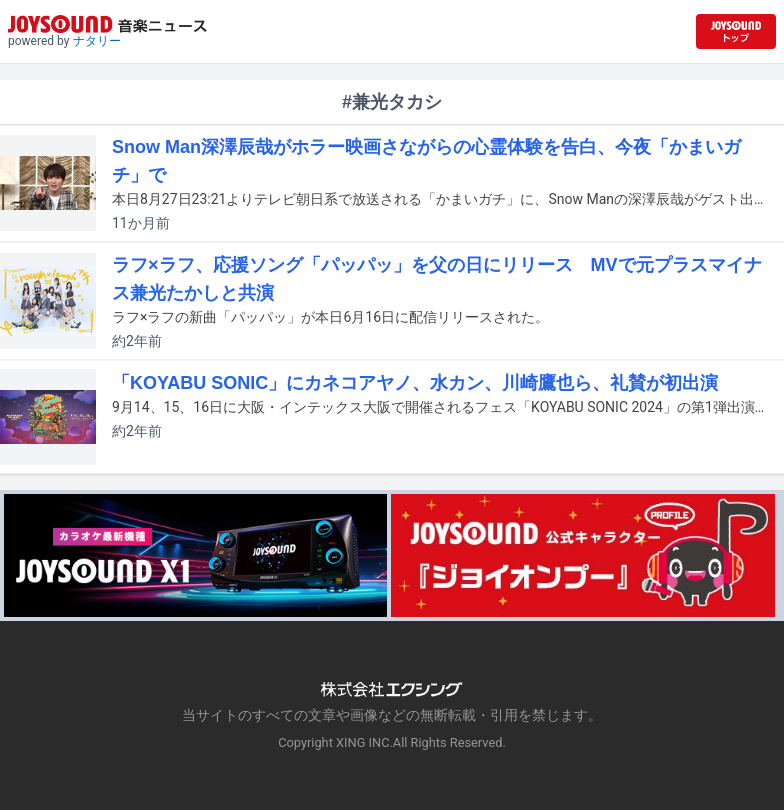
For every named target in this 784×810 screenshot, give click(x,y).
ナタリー (97, 41)
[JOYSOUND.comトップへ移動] (736, 31)
